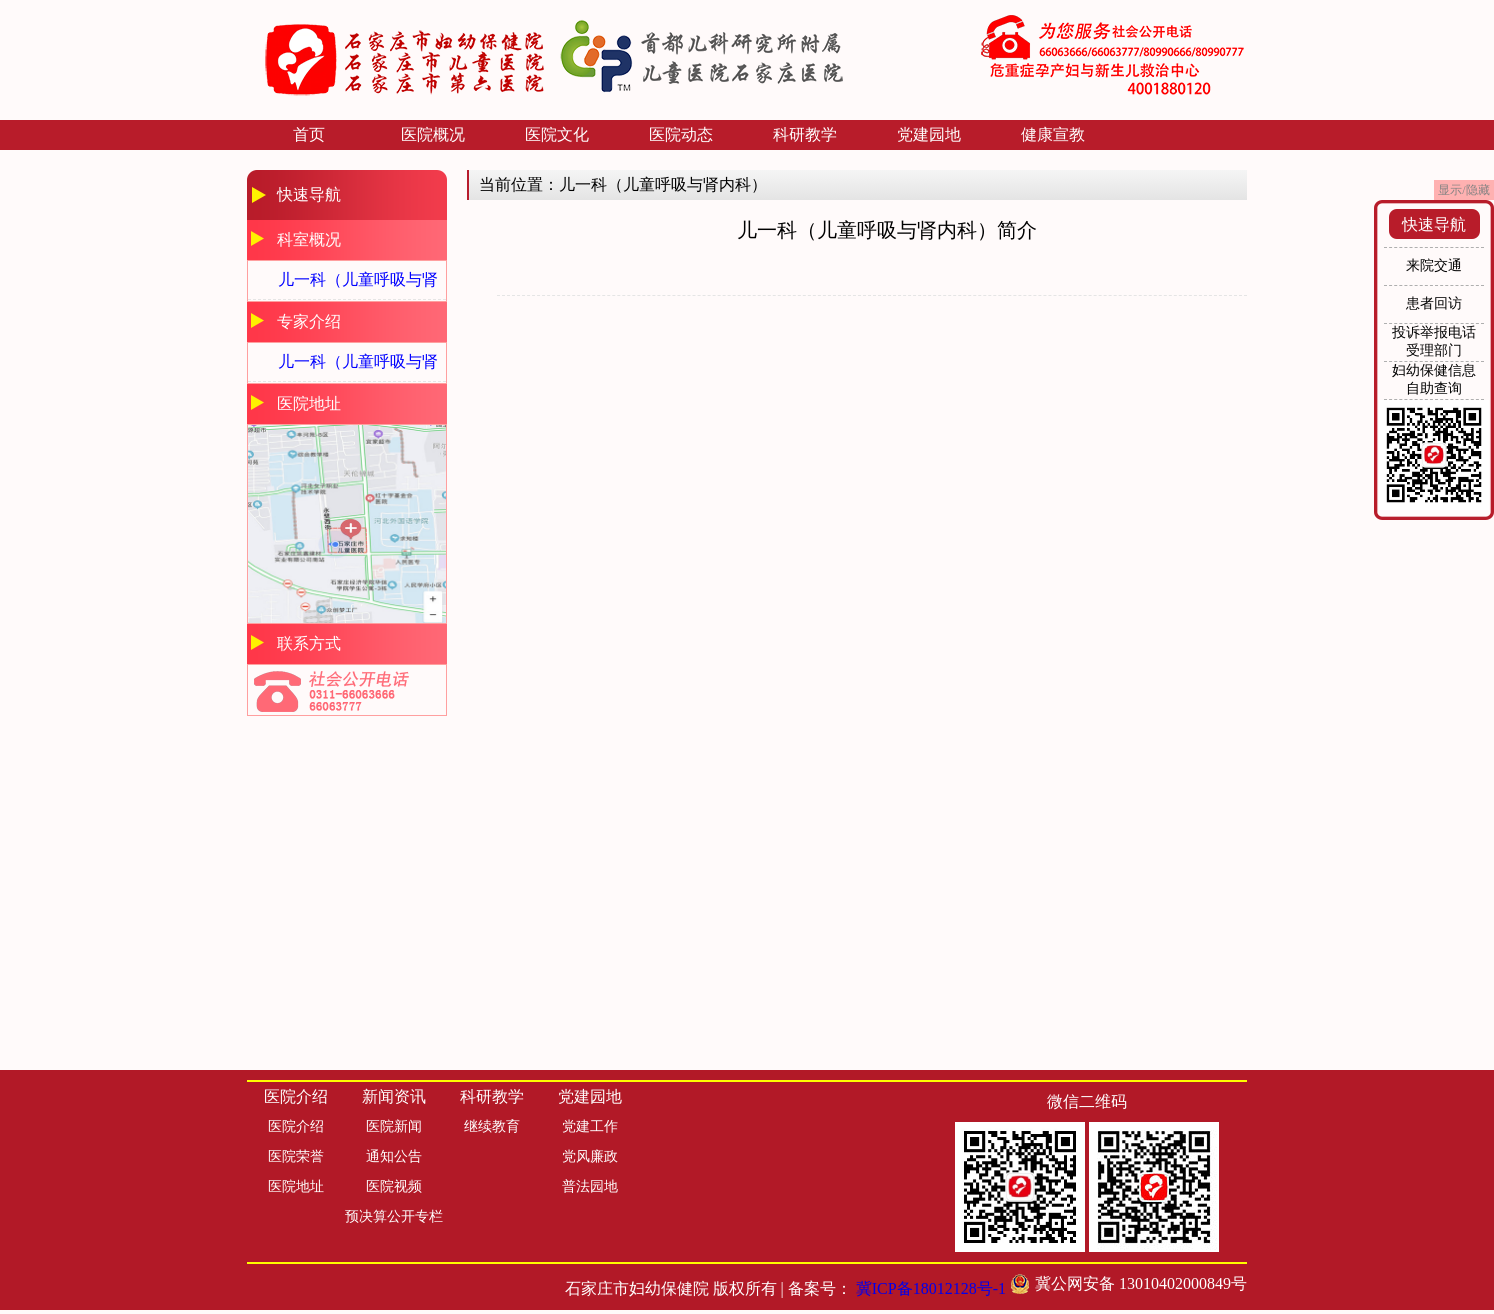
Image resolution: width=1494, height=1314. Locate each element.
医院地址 (296, 1186)
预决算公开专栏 (394, 1216)
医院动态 (681, 134)
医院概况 (433, 134)
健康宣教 (1053, 134)
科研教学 (805, 134)
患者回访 (1434, 303)
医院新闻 (394, 1126)
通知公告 (394, 1156)
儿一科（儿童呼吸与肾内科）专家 (358, 367)
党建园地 (929, 134)
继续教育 (492, 1126)
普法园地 (590, 1186)
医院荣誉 (296, 1156)
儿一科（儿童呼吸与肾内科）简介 (358, 285)
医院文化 (557, 134)
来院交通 (1434, 265)
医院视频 (394, 1186)
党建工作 (590, 1126)
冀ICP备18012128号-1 (931, 1288)
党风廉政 (590, 1156)
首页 (309, 134)
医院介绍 (296, 1126)
